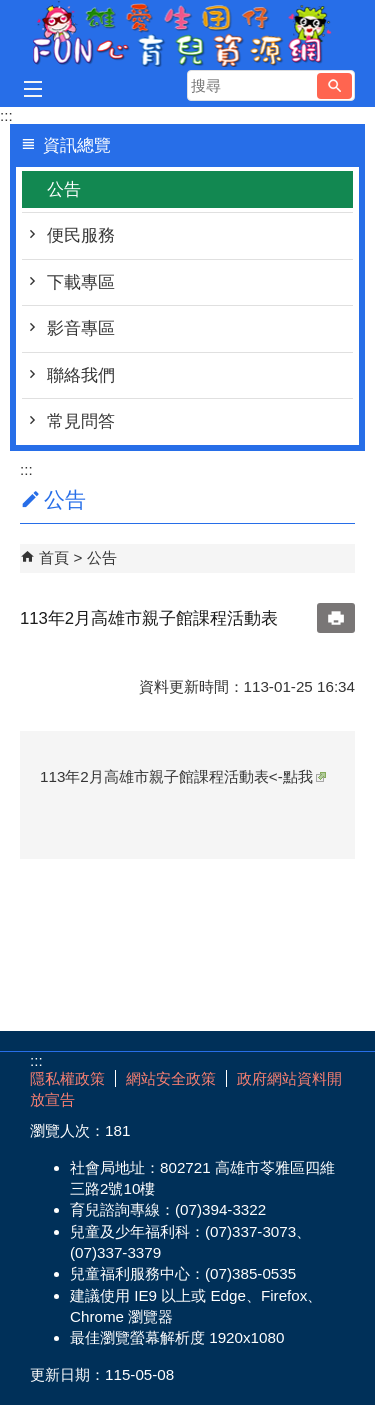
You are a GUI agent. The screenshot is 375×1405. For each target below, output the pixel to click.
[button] (334, 86)
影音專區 (81, 328)
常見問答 (81, 421)
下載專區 (81, 282)
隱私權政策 (67, 1078)
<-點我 (297, 776)
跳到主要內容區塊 (10, 10)
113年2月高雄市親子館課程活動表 (154, 776)
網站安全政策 (171, 1078)
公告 (64, 189)
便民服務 (81, 235)
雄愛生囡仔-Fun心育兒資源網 (188, 33)
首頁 (54, 557)
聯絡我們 (81, 375)
